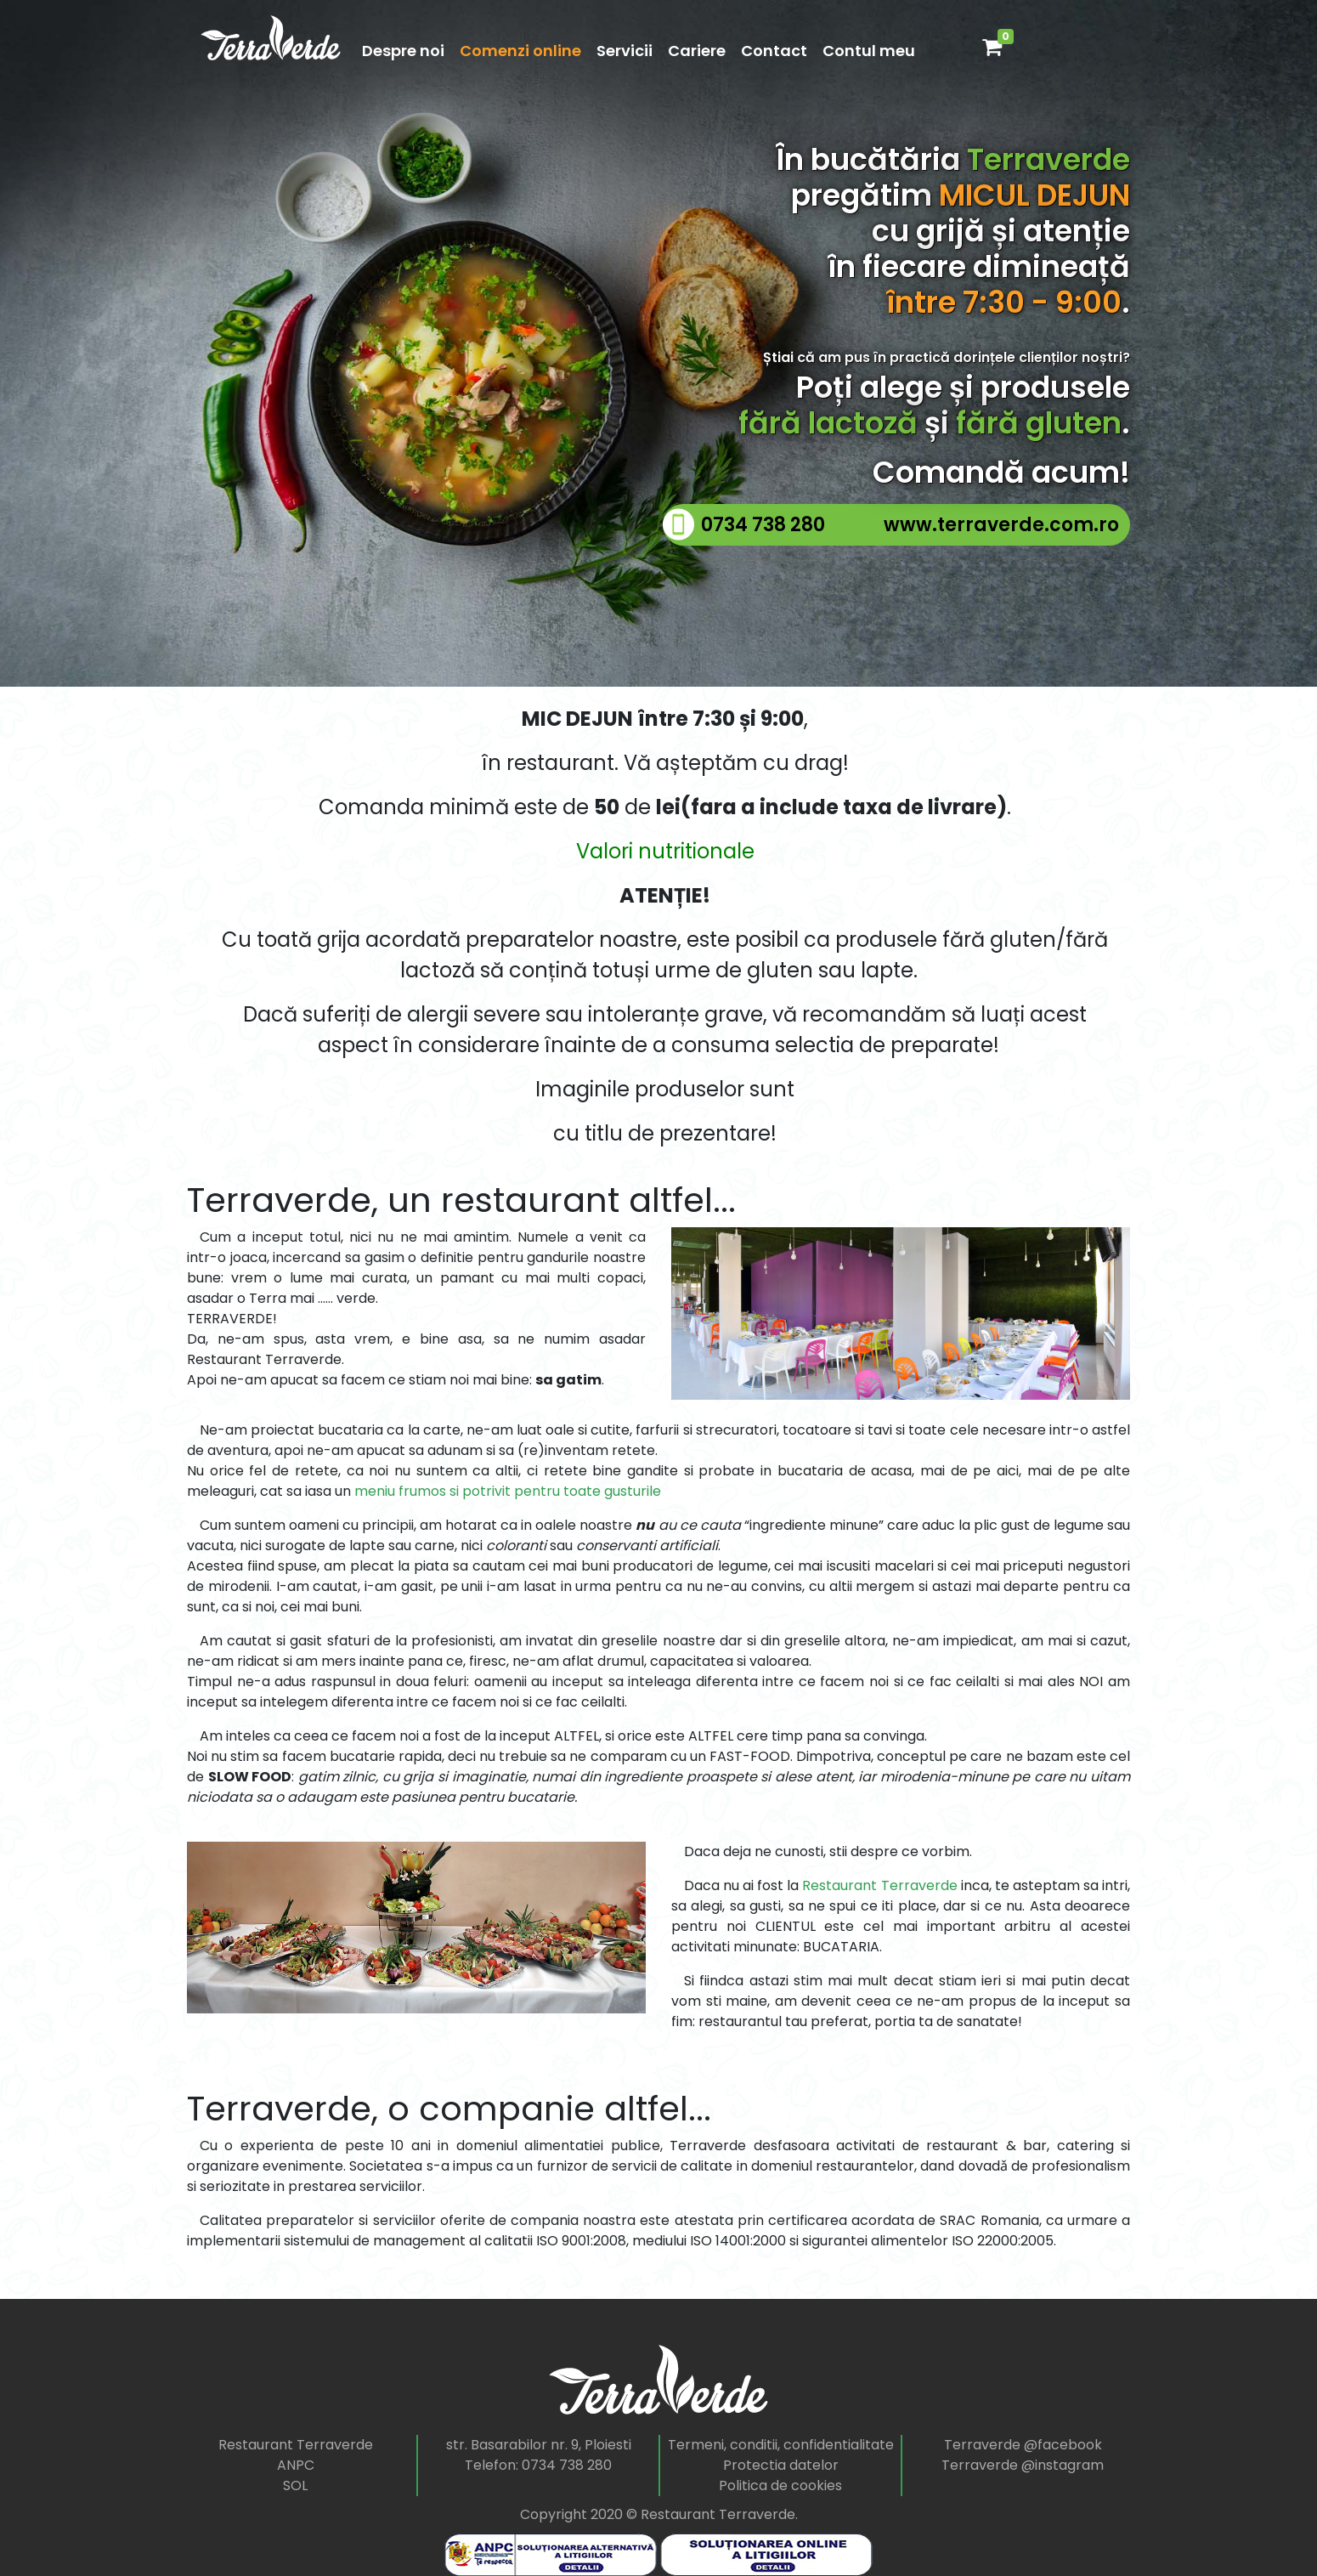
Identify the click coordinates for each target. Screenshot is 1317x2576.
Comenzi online (520, 50)
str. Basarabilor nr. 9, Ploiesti (538, 2444)
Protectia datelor (781, 2465)
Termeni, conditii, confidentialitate (781, 2444)
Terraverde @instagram (1022, 2465)
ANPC (295, 2465)
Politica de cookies (780, 2485)
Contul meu (868, 50)
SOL (295, 2485)
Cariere (697, 50)
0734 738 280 (763, 525)
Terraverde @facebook (1023, 2444)
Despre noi (403, 50)
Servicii (624, 50)
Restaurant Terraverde (295, 2444)
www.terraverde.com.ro (1001, 525)
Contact (774, 50)
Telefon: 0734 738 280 (538, 2465)
